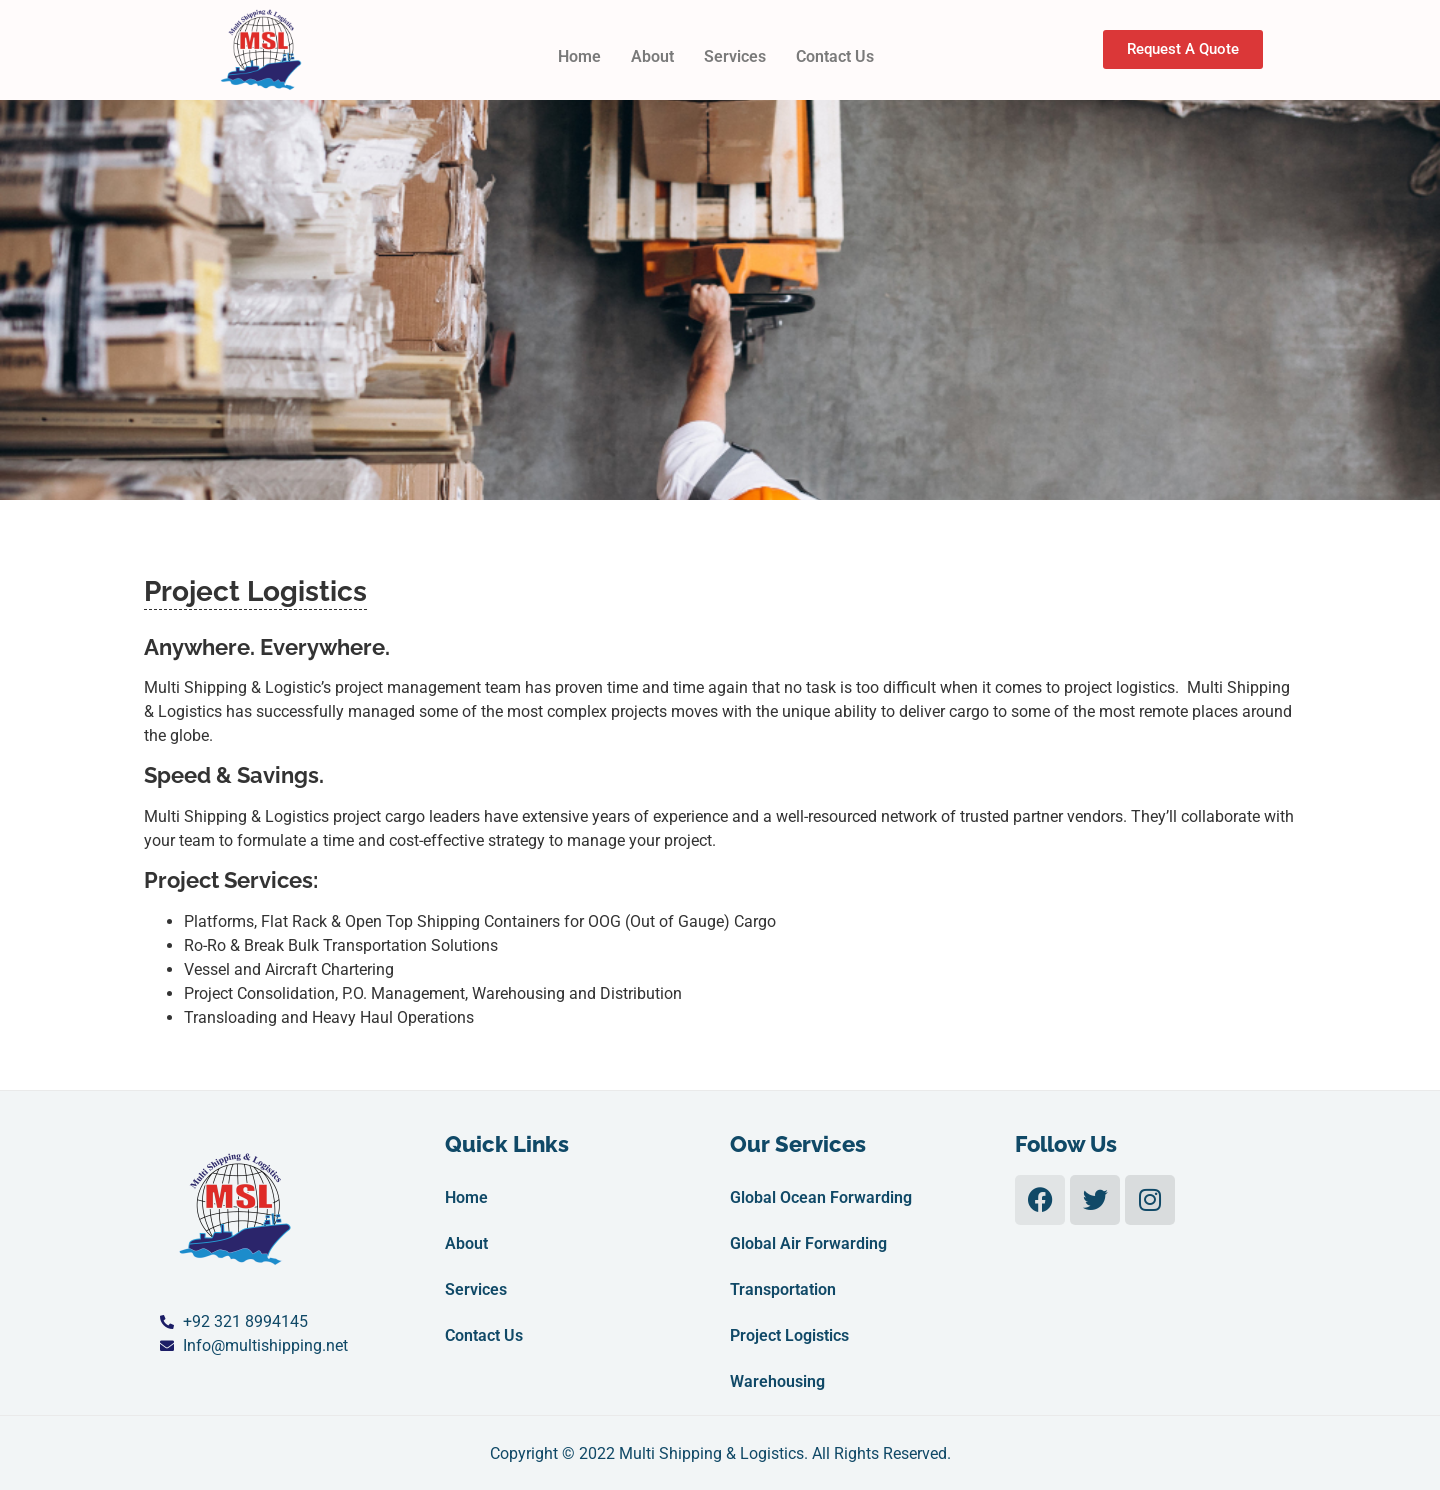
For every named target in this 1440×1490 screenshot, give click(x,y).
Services (735, 56)
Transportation (783, 1289)
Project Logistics (789, 1335)
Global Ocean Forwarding (821, 1197)
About (652, 56)
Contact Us (835, 56)
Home (579, 56)
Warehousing (777, 1381)
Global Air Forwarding (808, 1243)
